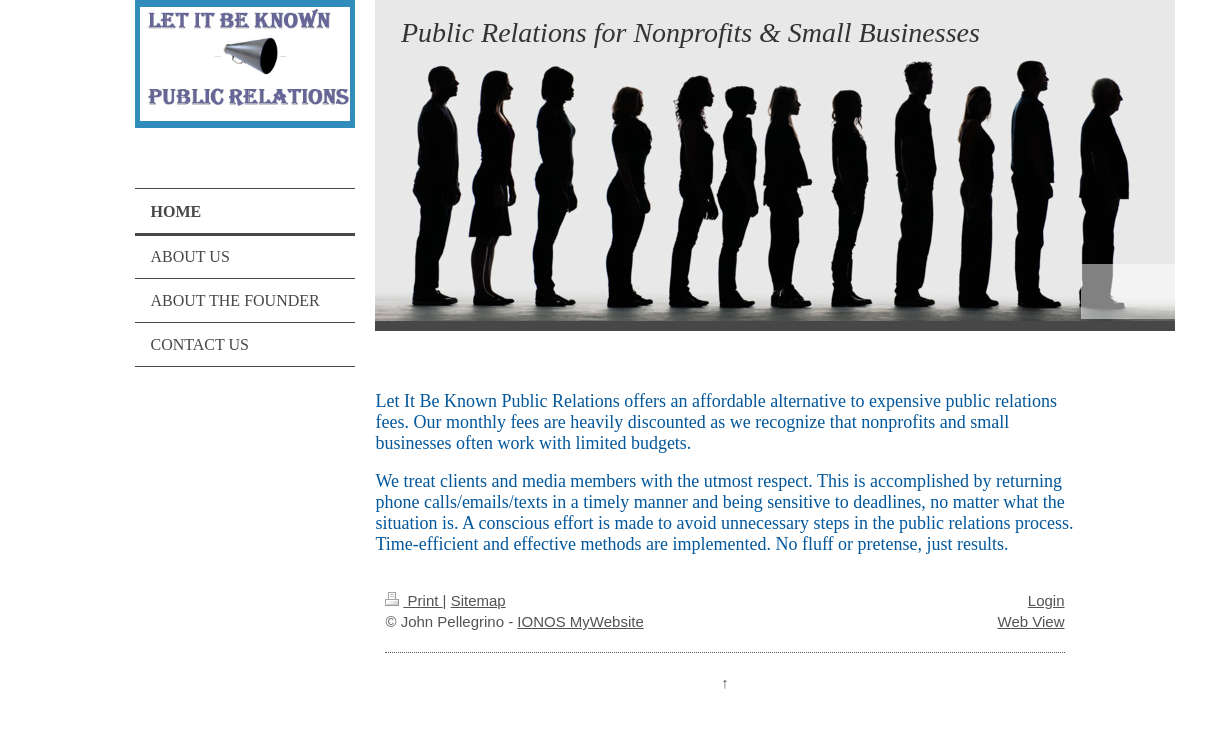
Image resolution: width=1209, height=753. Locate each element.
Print (413, 600)
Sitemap (478, 600)
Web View (1031, 621)
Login (1046, 600)
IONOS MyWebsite (580, 621)
